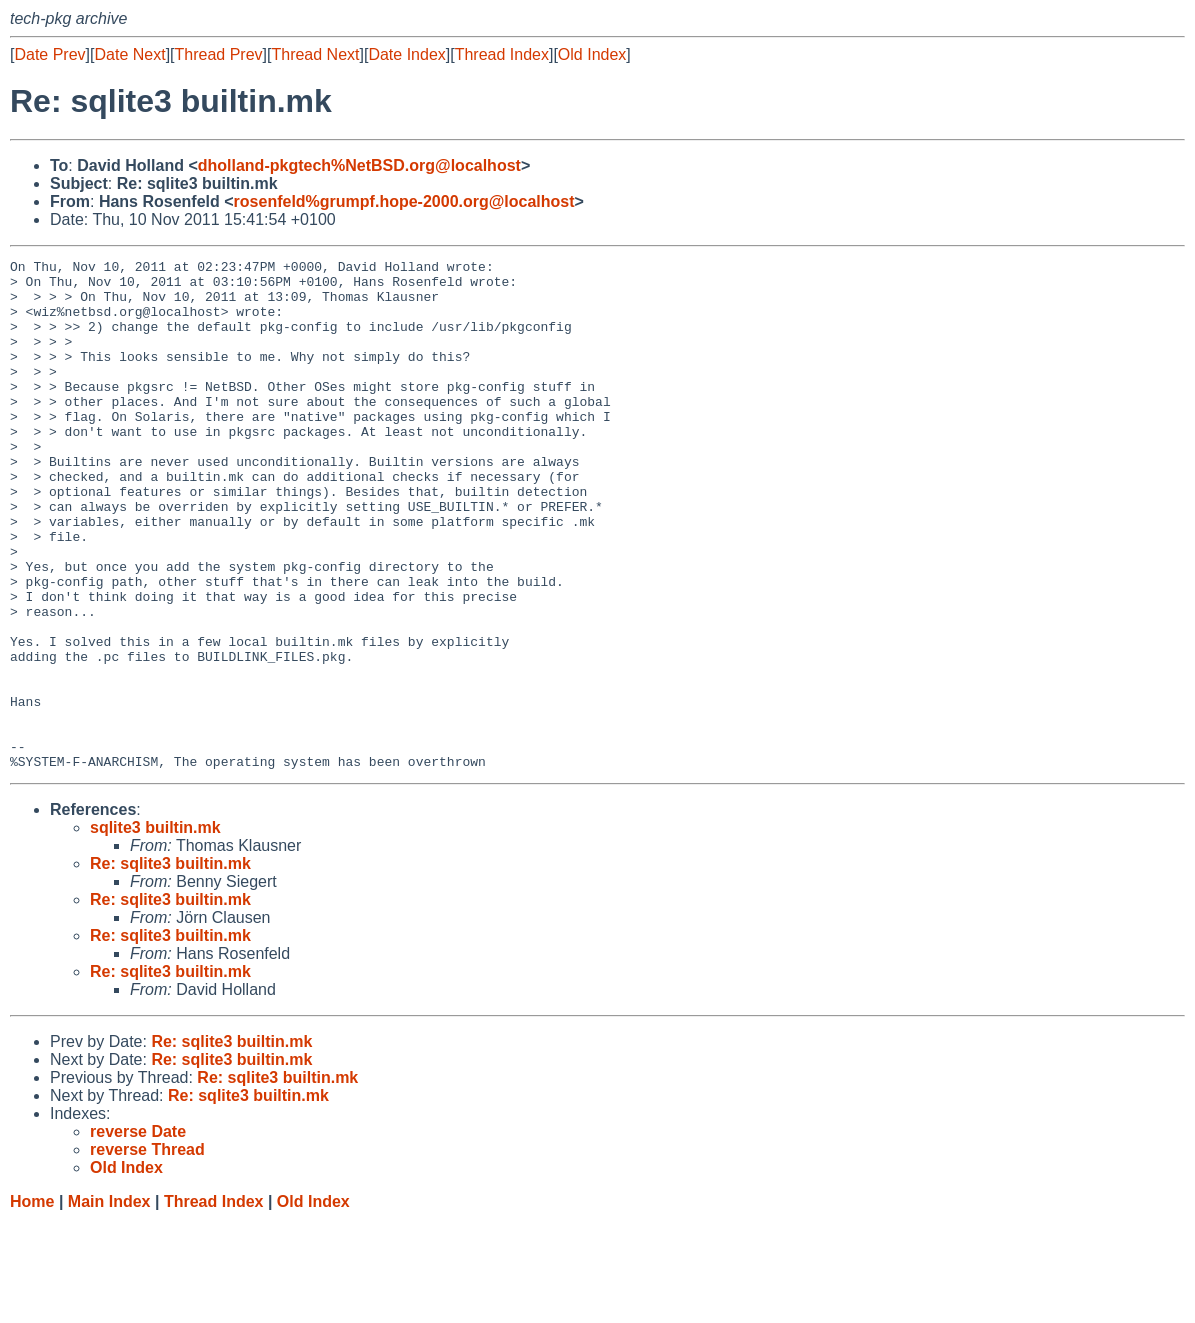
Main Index (109, 1303)
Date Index (406, 54)
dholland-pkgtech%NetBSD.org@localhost (359, 165)
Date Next (129, 54)
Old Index (592, 54)
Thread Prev (219, 54)
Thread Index (502, 54)
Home (32, 1303)
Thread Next (315, 54)
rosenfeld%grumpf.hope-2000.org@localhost (404, 201)
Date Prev (49, 54)
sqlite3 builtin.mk (155, 929)
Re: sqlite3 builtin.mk (170, 965)
